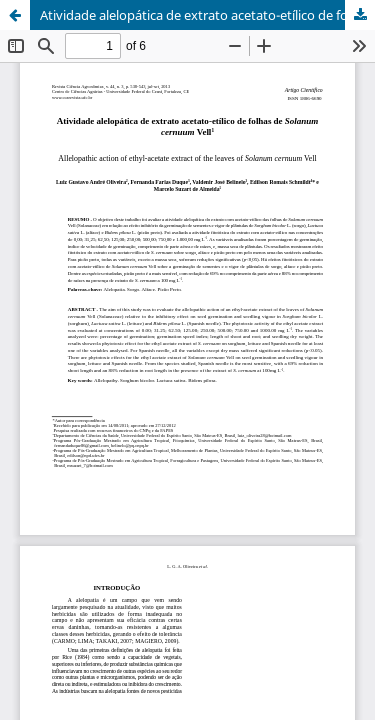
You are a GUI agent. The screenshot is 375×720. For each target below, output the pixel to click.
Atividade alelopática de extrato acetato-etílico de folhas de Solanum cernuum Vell (207, 15)
